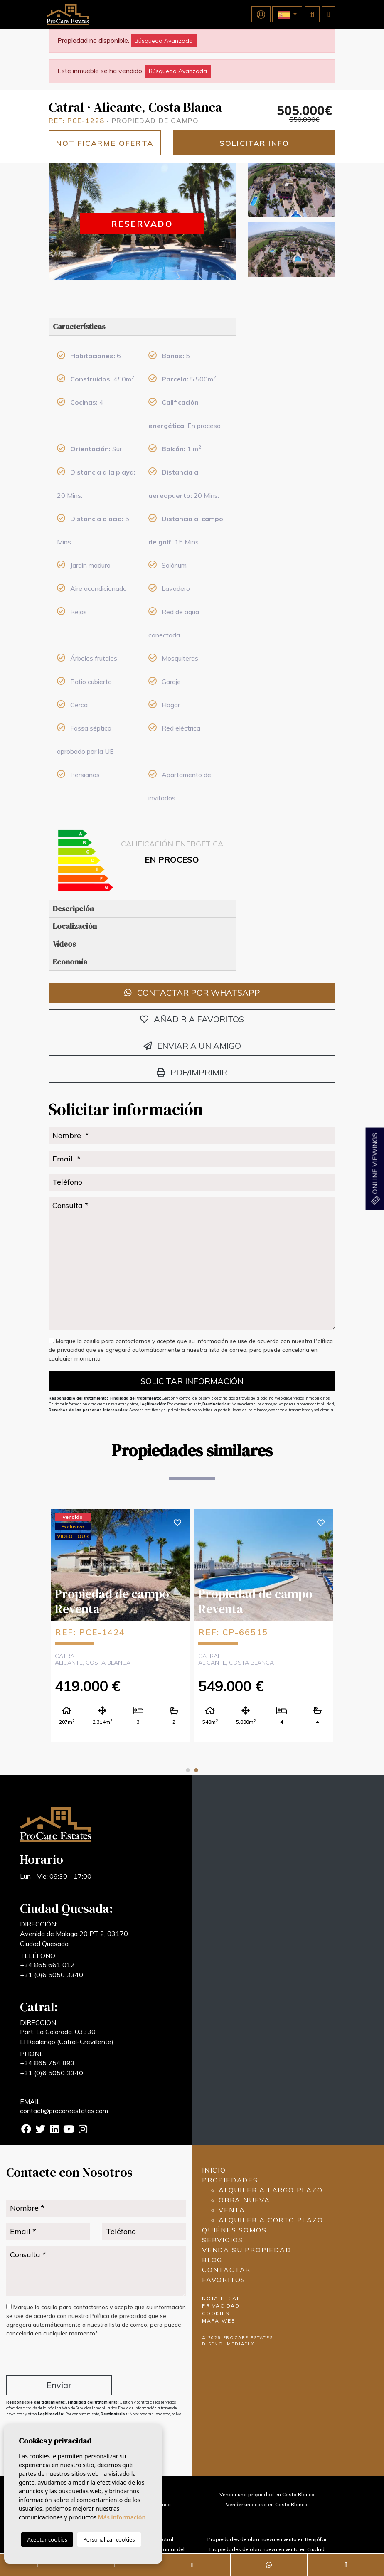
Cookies (216, 2313)
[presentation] (50, 2357)
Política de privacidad (119, 2316)
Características (79, 326)
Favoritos (224, 2280)
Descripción (73, 908)
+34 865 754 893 (47, 2063)
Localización (75, 926)
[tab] (142, 327)
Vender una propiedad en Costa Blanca (267, 2494)
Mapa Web (218, 2321)
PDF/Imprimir (192, 1072)
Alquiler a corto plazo (271, 2220)
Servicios (222, 2240)
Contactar (226, 2270)
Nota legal (221, 2298)
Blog (212, 2260)
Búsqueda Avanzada (164, 40)
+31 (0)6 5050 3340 (51, 1975)
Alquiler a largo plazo (271, 2190)
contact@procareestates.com (64, 2110)
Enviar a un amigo (192, 1046)
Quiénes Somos (234, 2230)
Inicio (214, 2170)
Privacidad (221, 2306)
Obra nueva (244, 2200)
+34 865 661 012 (47, 1965)
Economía (70, 962)
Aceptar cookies (47, 2539)
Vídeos (64, 944)
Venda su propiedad (246, 2250)
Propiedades (230, 2180)
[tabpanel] (120, 1625)
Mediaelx (240, 2344)
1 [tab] (188, 1770)
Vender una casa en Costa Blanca (267, 2504)
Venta (232, 2210)
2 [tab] (196, 1770)
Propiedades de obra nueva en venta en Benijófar (267, 2539)
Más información (122, 2517)
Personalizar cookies (109, 2539)
